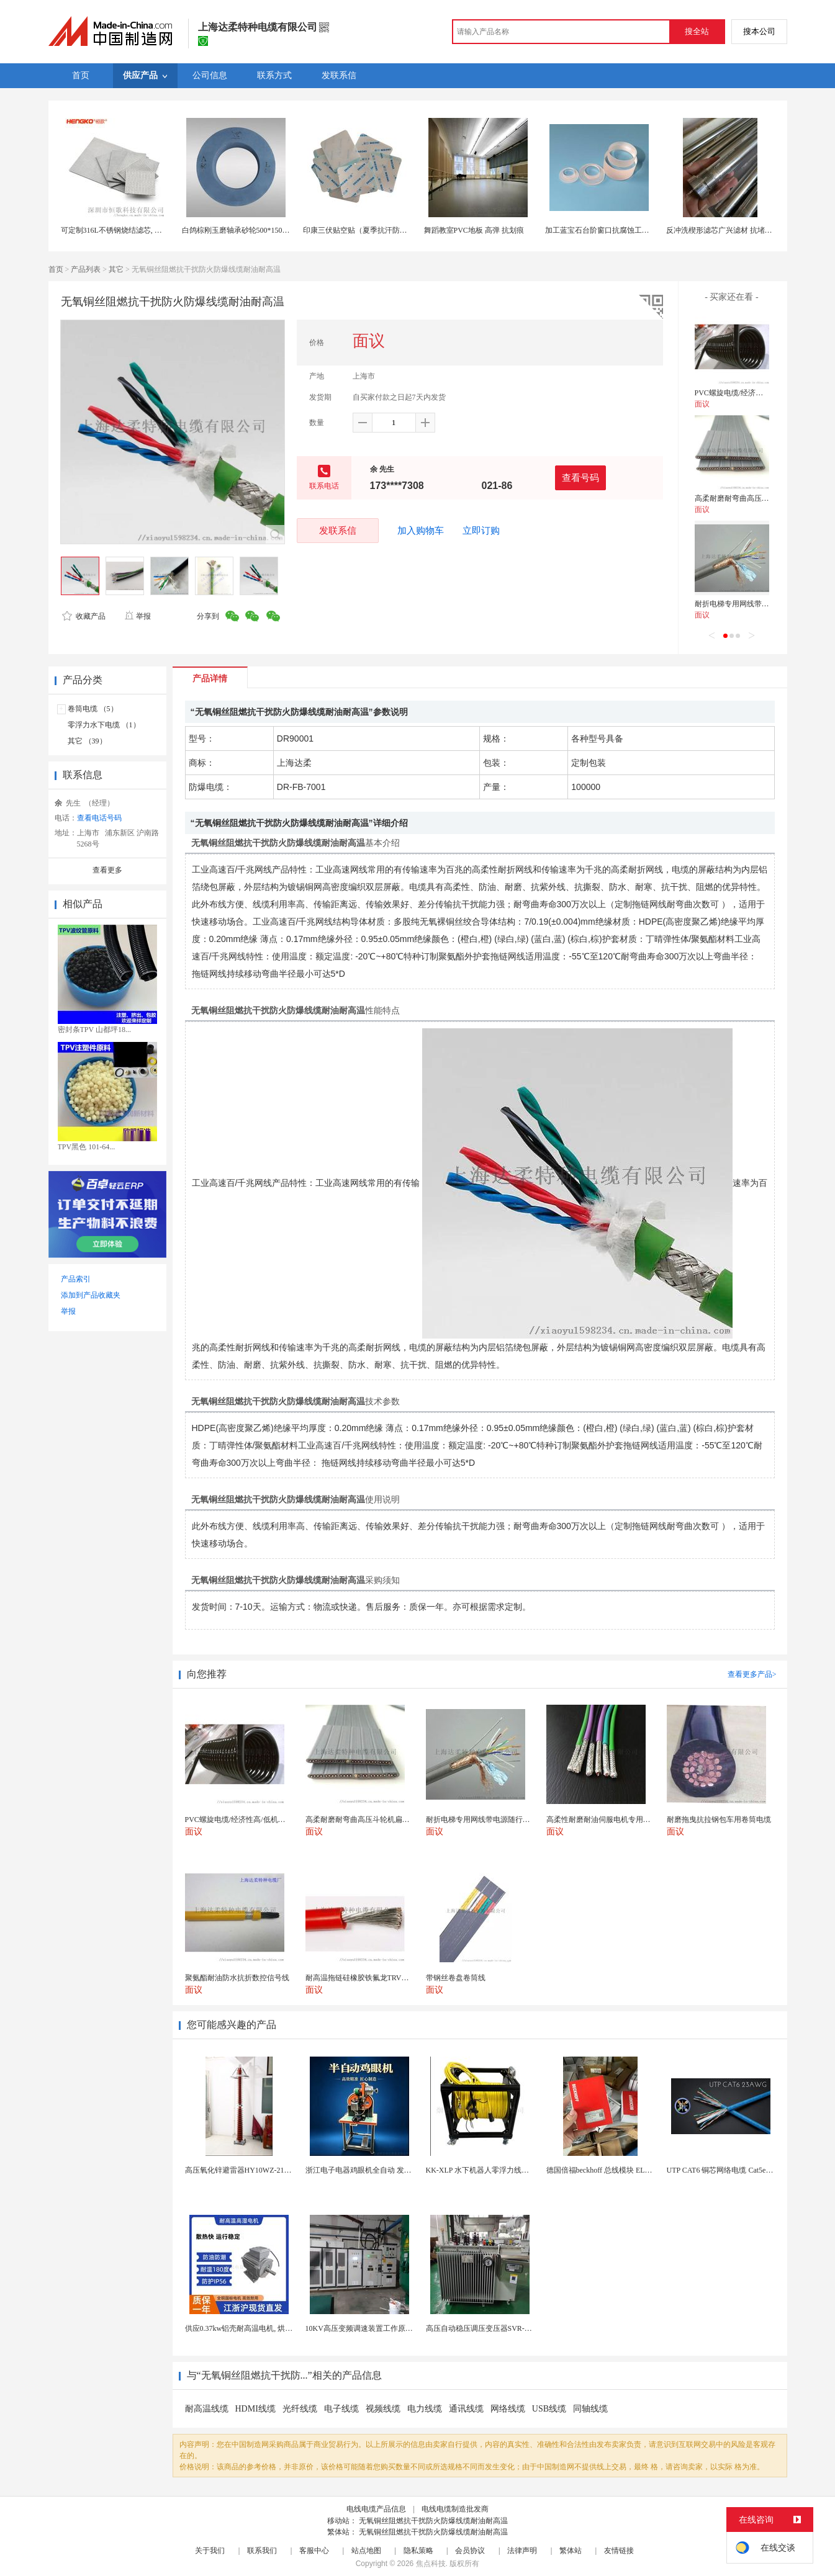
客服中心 (314, 2550)
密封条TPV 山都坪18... (94, 1029)
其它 (116, 269)
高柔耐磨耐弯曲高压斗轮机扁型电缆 (754, 498)
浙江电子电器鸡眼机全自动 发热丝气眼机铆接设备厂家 (395, 2170)
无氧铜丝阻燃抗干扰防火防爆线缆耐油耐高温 (433, 2520)
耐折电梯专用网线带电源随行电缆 (750, 603)
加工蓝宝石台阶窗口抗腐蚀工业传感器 (608, 230)
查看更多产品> (752, 1674)
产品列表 (86, 269)
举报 (137, 616)
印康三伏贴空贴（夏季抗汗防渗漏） (362, 230)
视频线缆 (383, 2408)
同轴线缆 (590, 2408)
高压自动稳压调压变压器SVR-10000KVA (492, 2328)
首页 (55, 269)
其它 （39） (87, 741)
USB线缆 (549, 2408)
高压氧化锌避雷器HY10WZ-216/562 (243, 2170)
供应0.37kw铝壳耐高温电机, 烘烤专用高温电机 (261, 2328)
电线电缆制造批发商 (455, 2509)
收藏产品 (84, 616)
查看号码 (580, 477)
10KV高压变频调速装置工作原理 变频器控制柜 (382, 2328)
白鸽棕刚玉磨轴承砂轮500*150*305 (239, 230)
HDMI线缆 (255, 2408)
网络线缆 (507, 2408)
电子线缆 (341, 2408)
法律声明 (522, 2550)
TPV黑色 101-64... (86, 1146)
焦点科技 (431, 2563)
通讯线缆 (466, 2408)
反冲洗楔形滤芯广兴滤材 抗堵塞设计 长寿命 (738, 230)
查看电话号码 (99, 818)
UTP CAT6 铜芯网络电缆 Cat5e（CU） (729, 2170)
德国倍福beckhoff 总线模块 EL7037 (603, 2170)
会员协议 (470, 2550)
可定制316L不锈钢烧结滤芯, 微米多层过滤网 (134, 230)
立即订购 (481, 531)
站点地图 (366, 2550)
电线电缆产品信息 (376, 2509)
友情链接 (619, 2550)
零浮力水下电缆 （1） (104, 724)
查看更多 (107, 870)
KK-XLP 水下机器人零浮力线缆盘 (481, 2170)
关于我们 (210, 2550)
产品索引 (76, 1279)
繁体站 (570, 2550)
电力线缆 (424, 2408)
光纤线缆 (299, 2408)
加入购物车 (420, 531)
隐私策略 (418, 2550)
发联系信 (337, 530)
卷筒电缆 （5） (93, 708)
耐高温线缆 (206, 2408)
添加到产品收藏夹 (90, 1295)
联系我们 (262, 2550)
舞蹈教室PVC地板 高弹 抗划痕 (474, 230)
